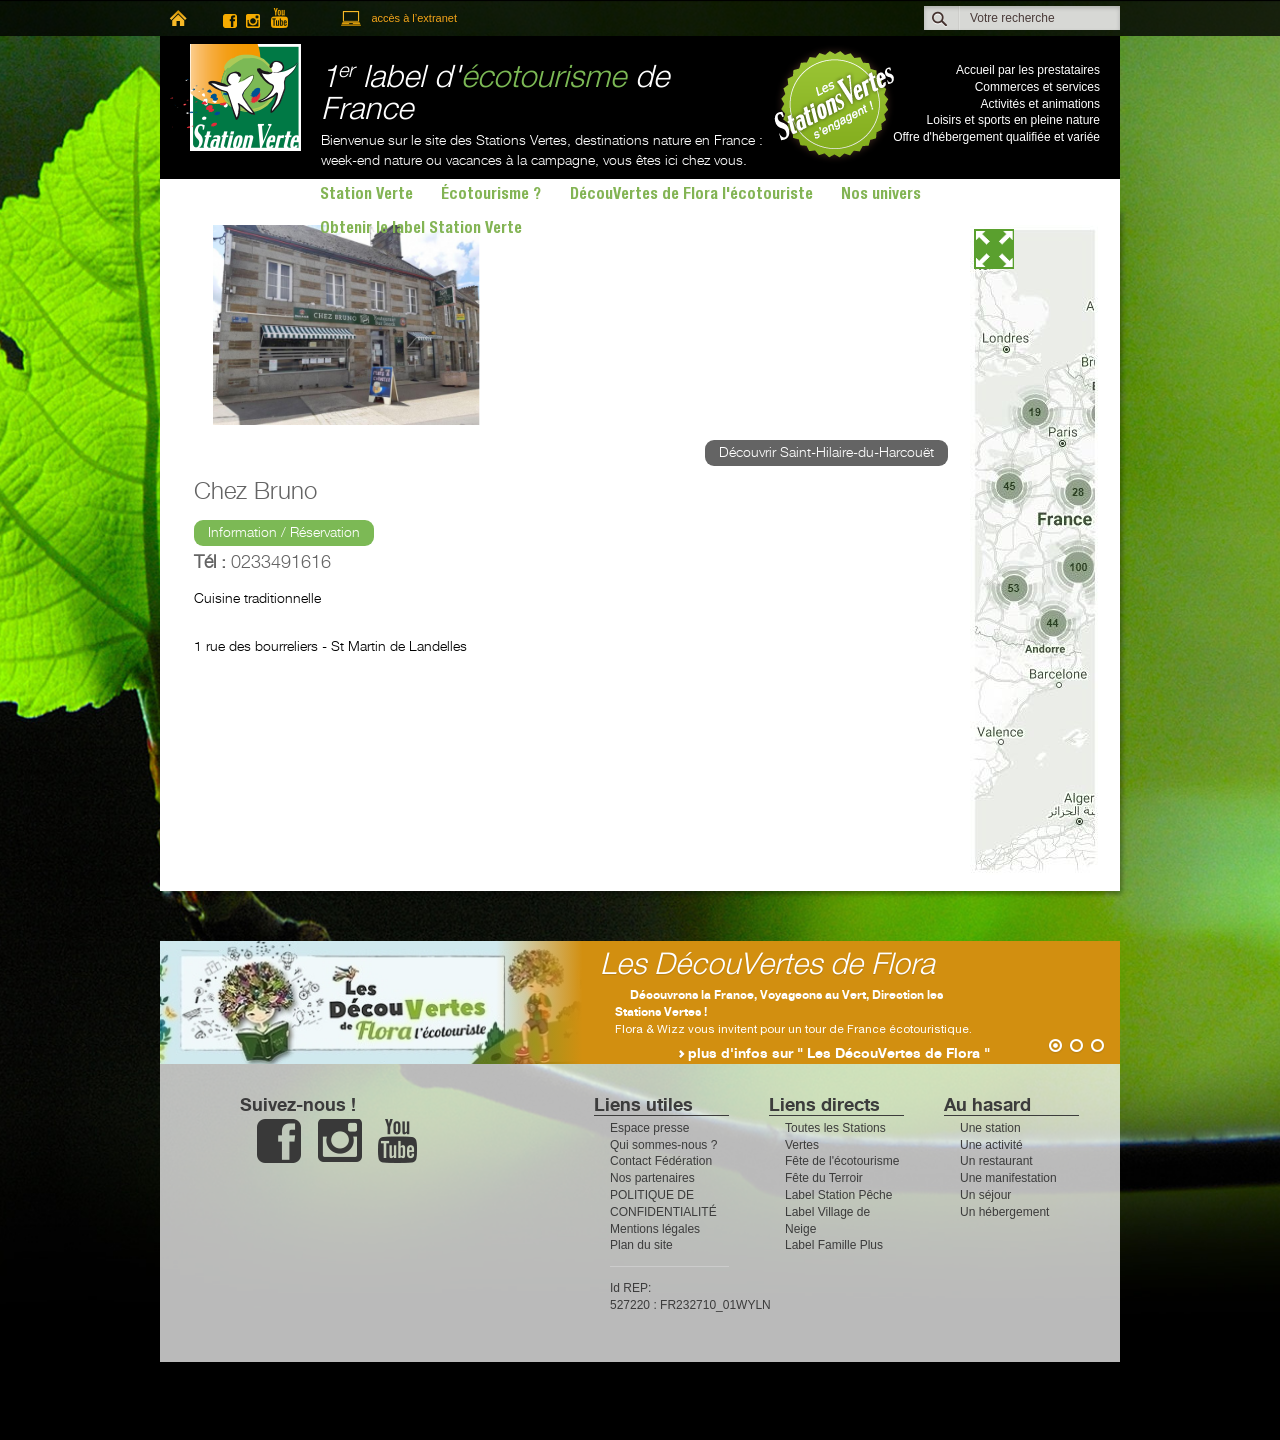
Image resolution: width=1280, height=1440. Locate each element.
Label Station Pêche (838, 1195)
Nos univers (881, 196)
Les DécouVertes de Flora (767, 965)
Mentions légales (655, 1229)
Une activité (991, 1145)
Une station (990, 1128)
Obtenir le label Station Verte (421, 230)
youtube (288, 18)
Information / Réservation (284, 533)
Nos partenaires (652, 1178)
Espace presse (649, 1128)
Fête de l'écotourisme (842, 1161)
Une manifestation (1008, 1178)
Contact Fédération (661, 1161)
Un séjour (985, 1195)
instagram (253, 18)
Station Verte (235, 97)
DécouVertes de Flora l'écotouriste (691, 196)
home (177, 18)
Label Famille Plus (834, 1245)
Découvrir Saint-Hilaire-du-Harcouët (826, 453)
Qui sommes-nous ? (663, 1145)
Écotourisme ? (491, 196)
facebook (230, 18)
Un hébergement (1004, 1212)
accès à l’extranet (414, 18)
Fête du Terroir (824, 1178)
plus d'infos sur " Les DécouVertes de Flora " (839, 1054)
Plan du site (641, 1245)
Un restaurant (996, 1161)
